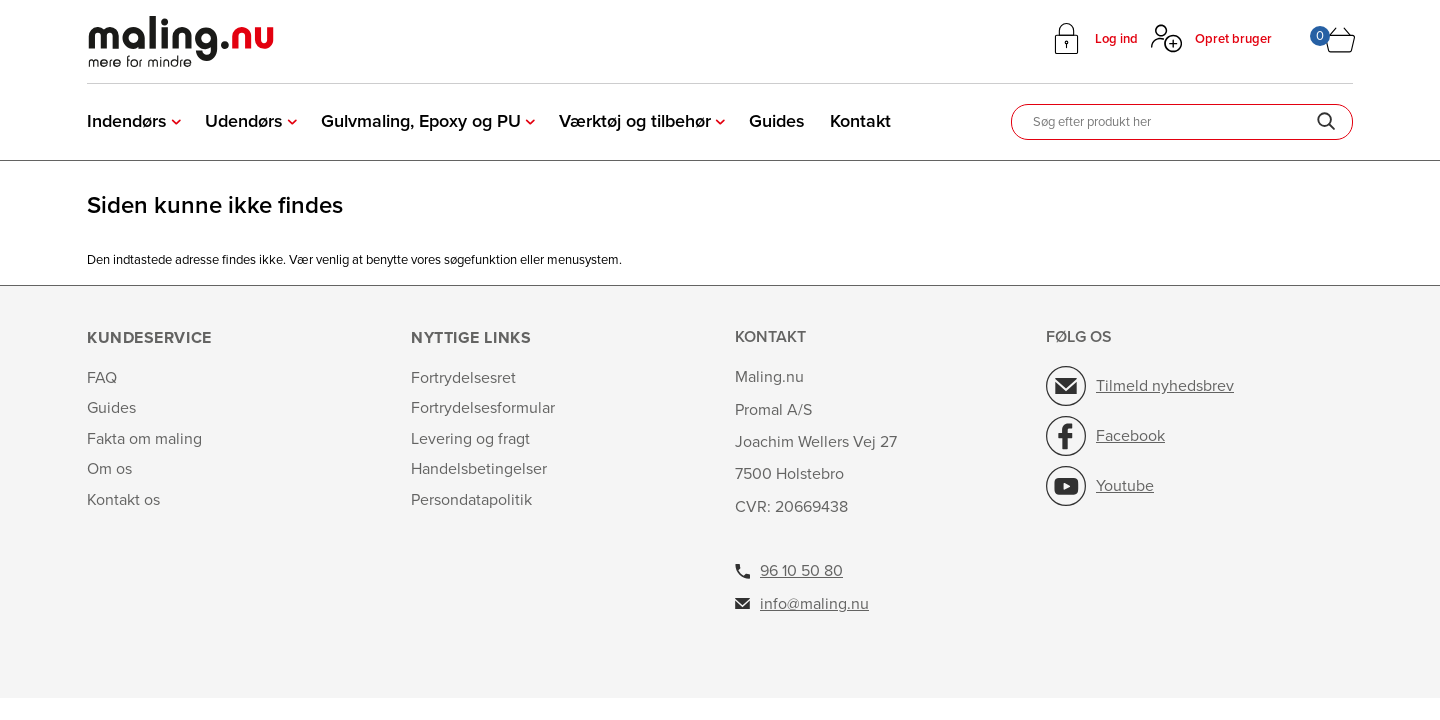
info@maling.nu (814, 604)
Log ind (1116, 39)
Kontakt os (123, 500)
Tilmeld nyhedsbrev (1165, 386)
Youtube (1125, 486)
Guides (777, 121)
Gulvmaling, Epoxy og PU (421, 121)
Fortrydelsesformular (483, 408)
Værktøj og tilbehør (635, 121)
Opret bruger (1233, 39)
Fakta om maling (144, 439)
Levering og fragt (470, 439)
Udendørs (244, 121)
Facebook (1130, 436)
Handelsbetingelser (479, 469)
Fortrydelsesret (463, 378)
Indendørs (127, 121)
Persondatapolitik (471, 500)
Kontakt (860, 121)
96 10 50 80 (801, 571)
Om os (109, 469)
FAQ (102, 378)
